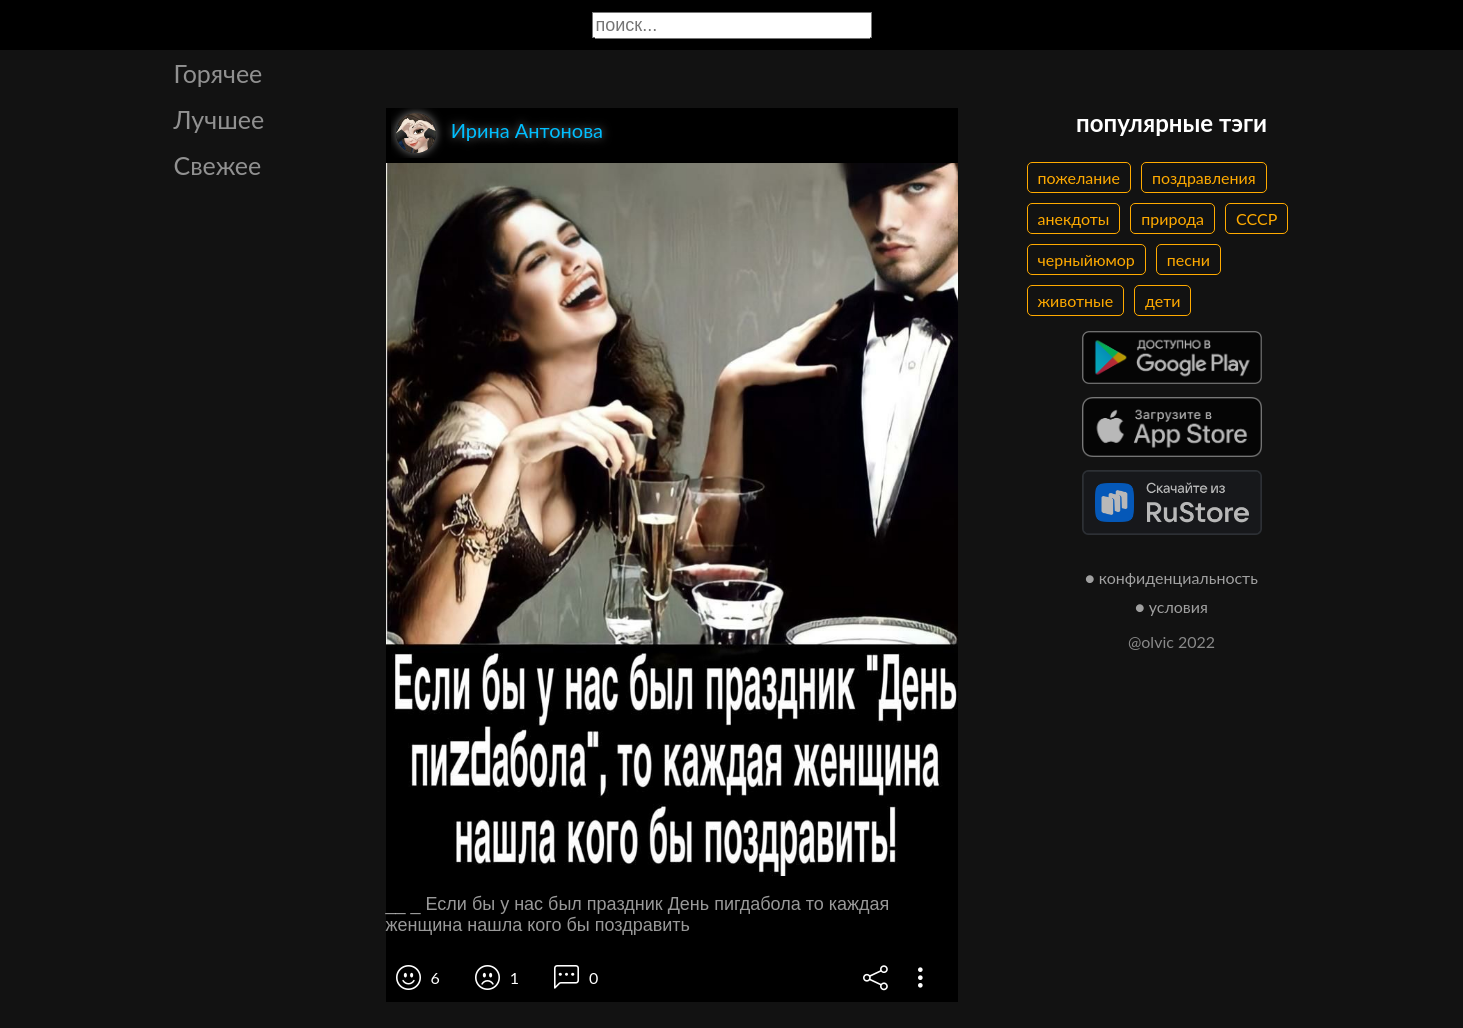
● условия (1171, 606)
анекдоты (1074, 218)
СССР (1256, 218)
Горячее (218, 73)
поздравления (1204, 177)
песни (1188, 259)
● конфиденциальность (1171, 577)
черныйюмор (1086, 259)
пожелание (1079, 177)
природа (1172, 218)
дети (1162, 300)
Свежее (218, 165)
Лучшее (219, 119)
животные (1076, 300)
